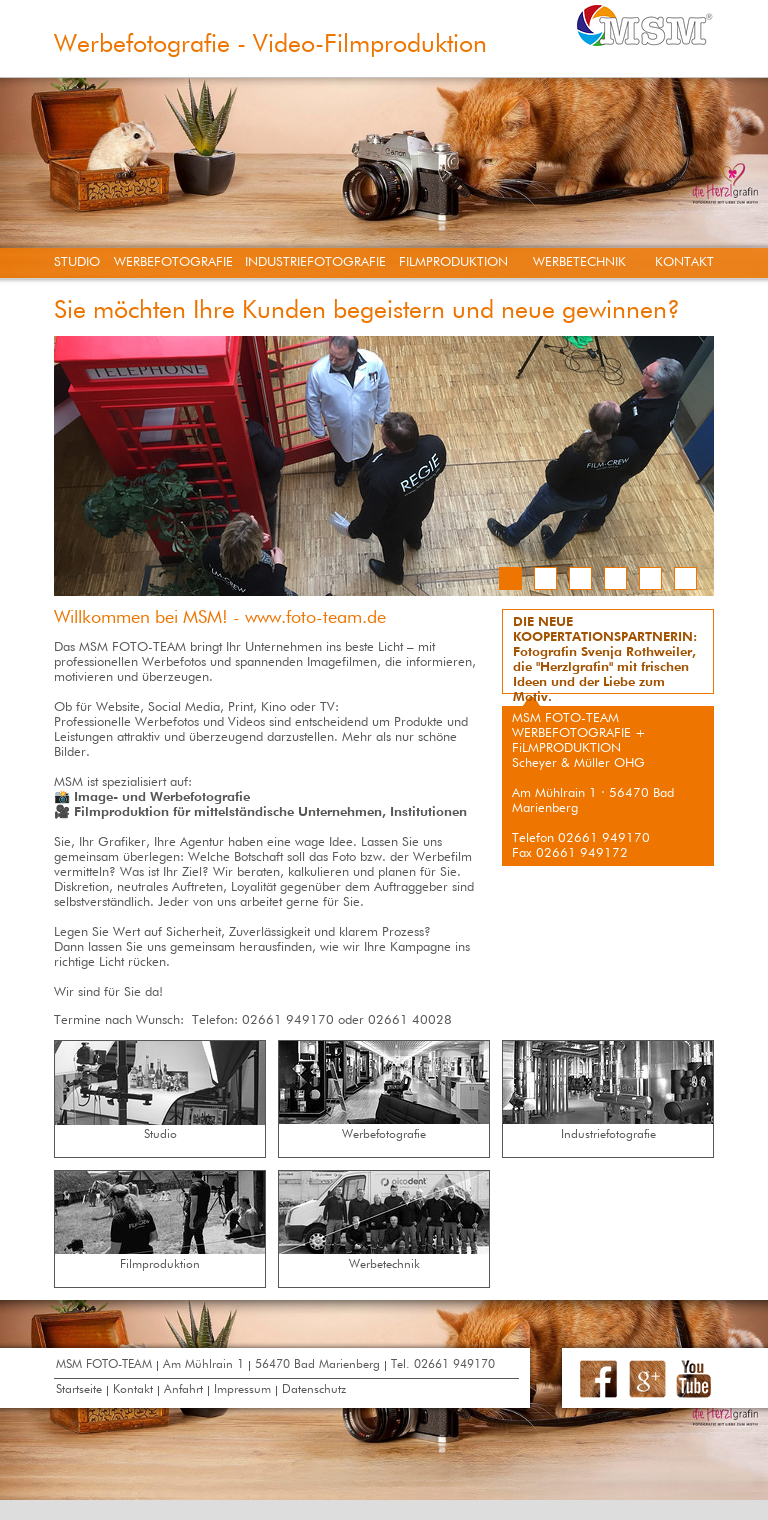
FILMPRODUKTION (453, 262)
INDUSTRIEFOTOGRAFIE (315, 262)
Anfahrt (183, 1390)
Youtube (694, 1378)
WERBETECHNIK (579, 262)
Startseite (79, 1390)
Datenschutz (314, 1390)
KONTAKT (684, 262)
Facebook (598, 1378)
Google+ (648, 1378)
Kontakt (133, 1390)
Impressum (242, 1390)
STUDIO (77, 262)
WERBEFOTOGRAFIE (173, 262)
